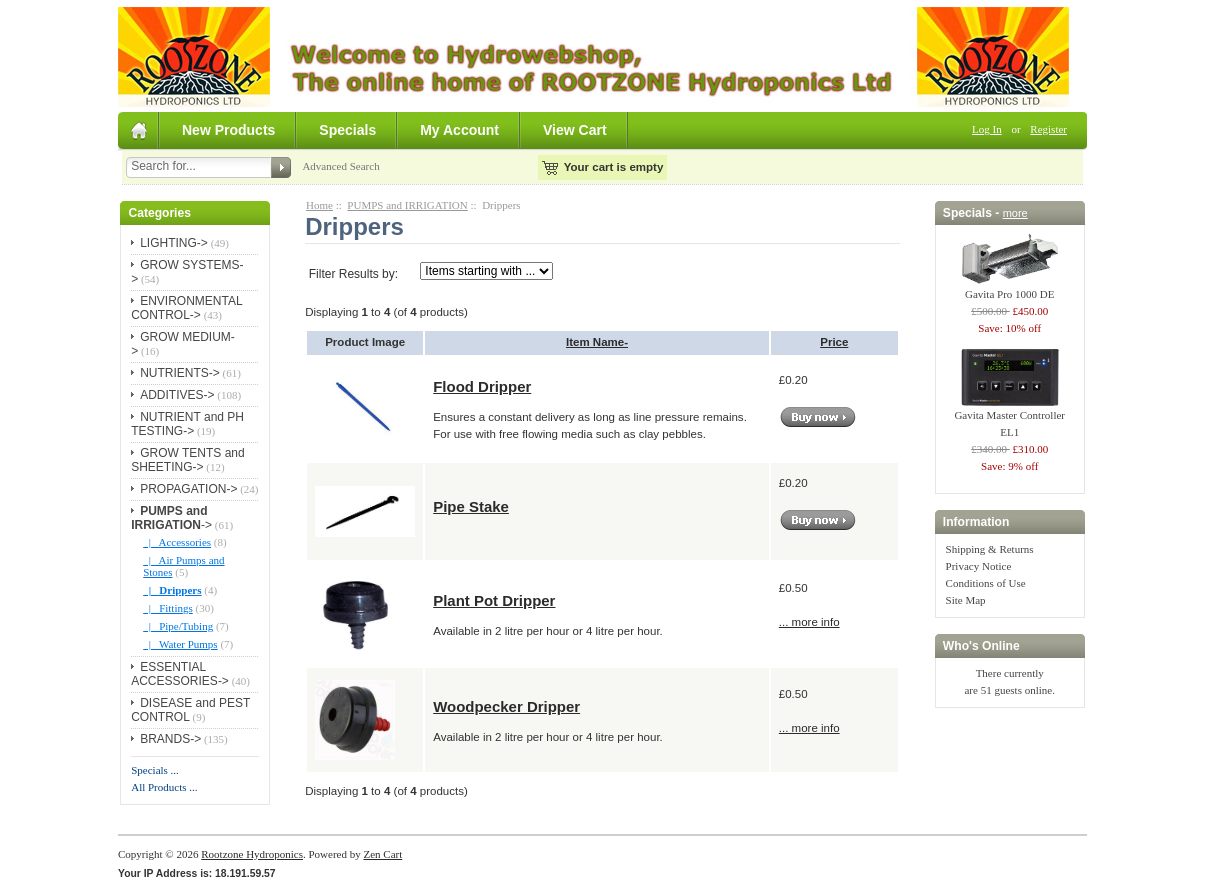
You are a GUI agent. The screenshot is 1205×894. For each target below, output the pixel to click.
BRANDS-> (170, 739)
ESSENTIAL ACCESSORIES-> (180, 674)
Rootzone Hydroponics (252, 854)
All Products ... (164, 787)
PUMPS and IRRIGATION (407, 205)
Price (834, 342)
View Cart (575, 130)
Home (319, 205)
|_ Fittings (168, 608)
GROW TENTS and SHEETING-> (187, 460)
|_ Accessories (177, 542)
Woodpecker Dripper (506, 706)
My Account (459, 130)
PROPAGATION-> (188, 489)
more (1015, 213)
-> (171, 518)
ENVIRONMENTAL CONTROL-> (186, 308)
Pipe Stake (471, 506)
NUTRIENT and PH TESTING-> (187, 424)
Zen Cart (382, 854)
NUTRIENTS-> (180, 373)
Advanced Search (340, 166)
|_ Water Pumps (180, 644)
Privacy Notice (979, 566)
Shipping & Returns (990, 549)
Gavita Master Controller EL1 (1009, 417)
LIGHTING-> (174, 243)
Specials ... (155, 770)
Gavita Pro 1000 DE (1010, 288)
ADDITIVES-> (177, 395)
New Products (228, 130)
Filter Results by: (353, 274)
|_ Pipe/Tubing (178, 626)
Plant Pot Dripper (494, 600)
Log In (987, 129)
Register (1048, 129)
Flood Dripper (482, 386)
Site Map (966, 600)
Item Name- (597, 342)
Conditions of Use (986, 583)
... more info (809, 622)
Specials (347, 130)
